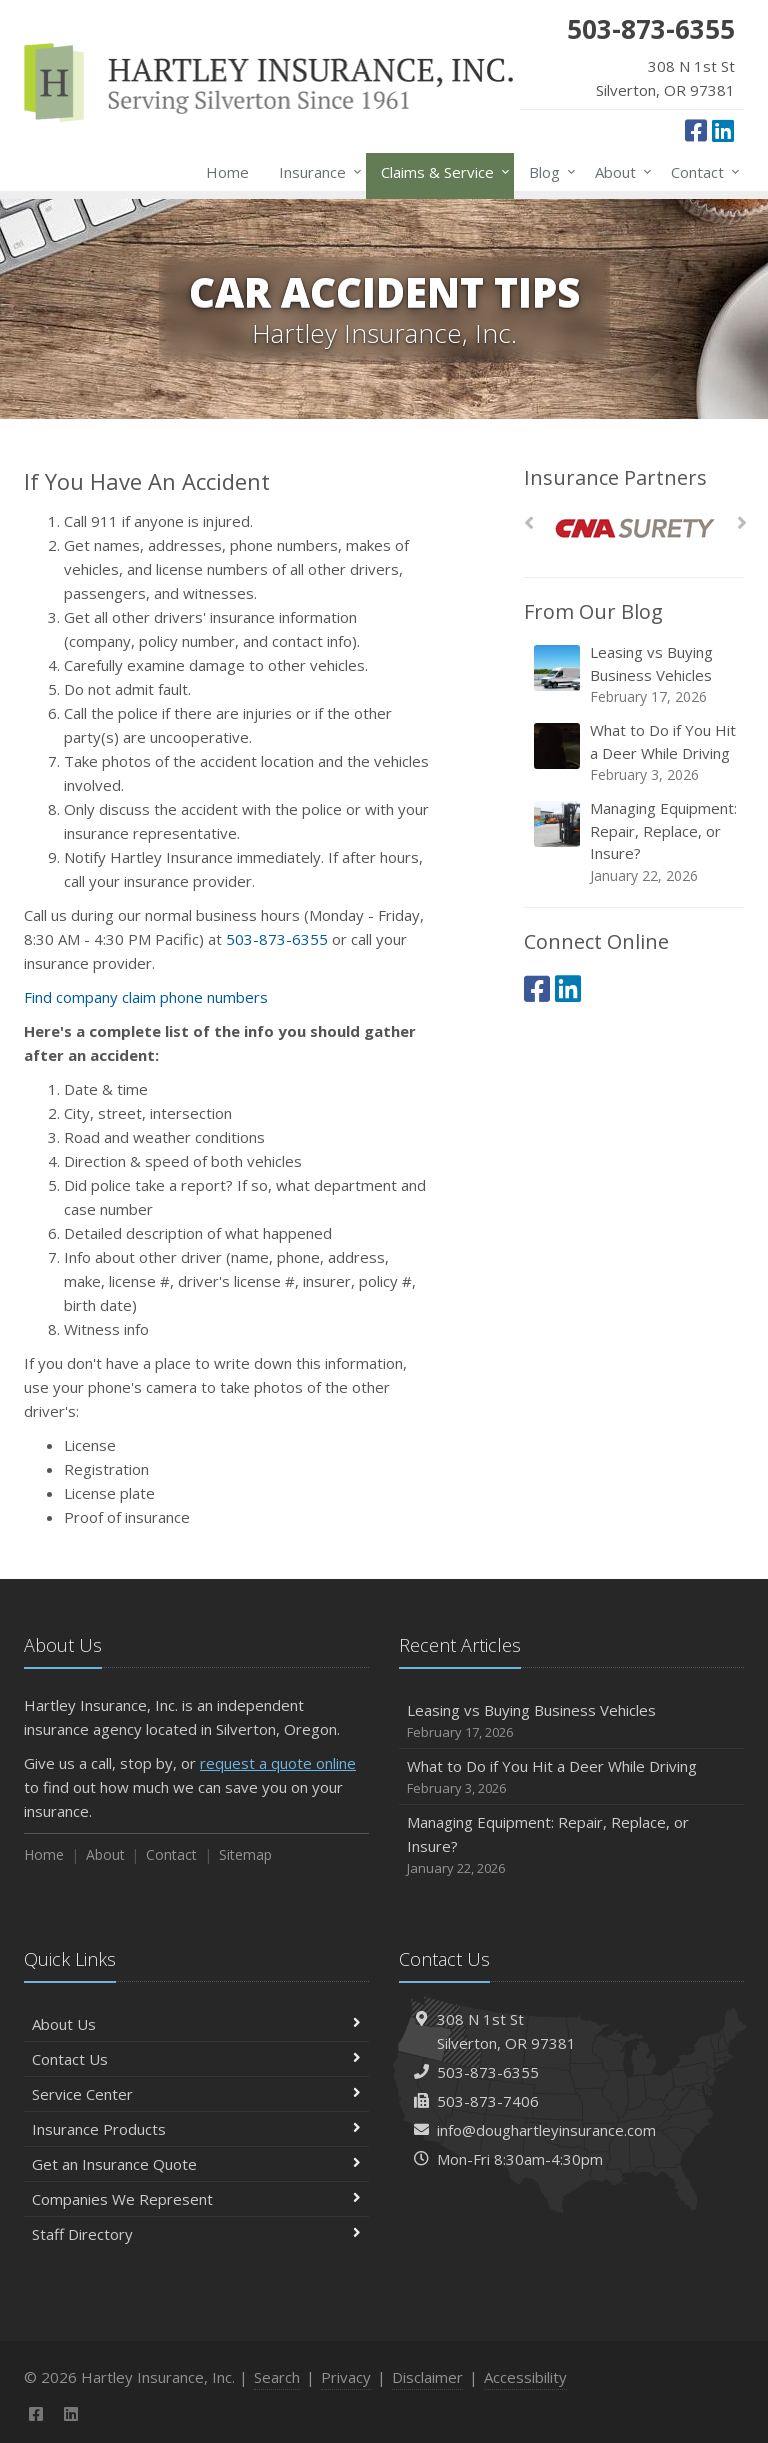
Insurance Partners (615, 477)
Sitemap (245, 1854)
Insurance (316, 172)
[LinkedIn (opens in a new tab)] (723, 130)
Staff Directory (196, 2234)
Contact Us (196, 2059)
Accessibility (525, 2377)
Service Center (196, 2094)
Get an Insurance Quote (196, 2164)
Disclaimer (427, 2377)
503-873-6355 (277, 939)
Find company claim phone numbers (146, 997)
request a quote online (278, 1763)
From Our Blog (593, 611)
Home (227, 172)
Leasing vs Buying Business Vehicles (635, 674)
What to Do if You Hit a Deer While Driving (635, 752)
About (619, 172)
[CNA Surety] (634, 528)
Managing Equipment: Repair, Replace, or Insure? (635, 842)
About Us (196, 2024)
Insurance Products (196, 2129)
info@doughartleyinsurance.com (546, 2130)
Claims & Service (441, 172)
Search (277, 2377)
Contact (701, 172)
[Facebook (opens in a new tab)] (696, 130)
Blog (548, 172)
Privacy (346, 2377)
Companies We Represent (196, 2199)
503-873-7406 (488, 2101)
